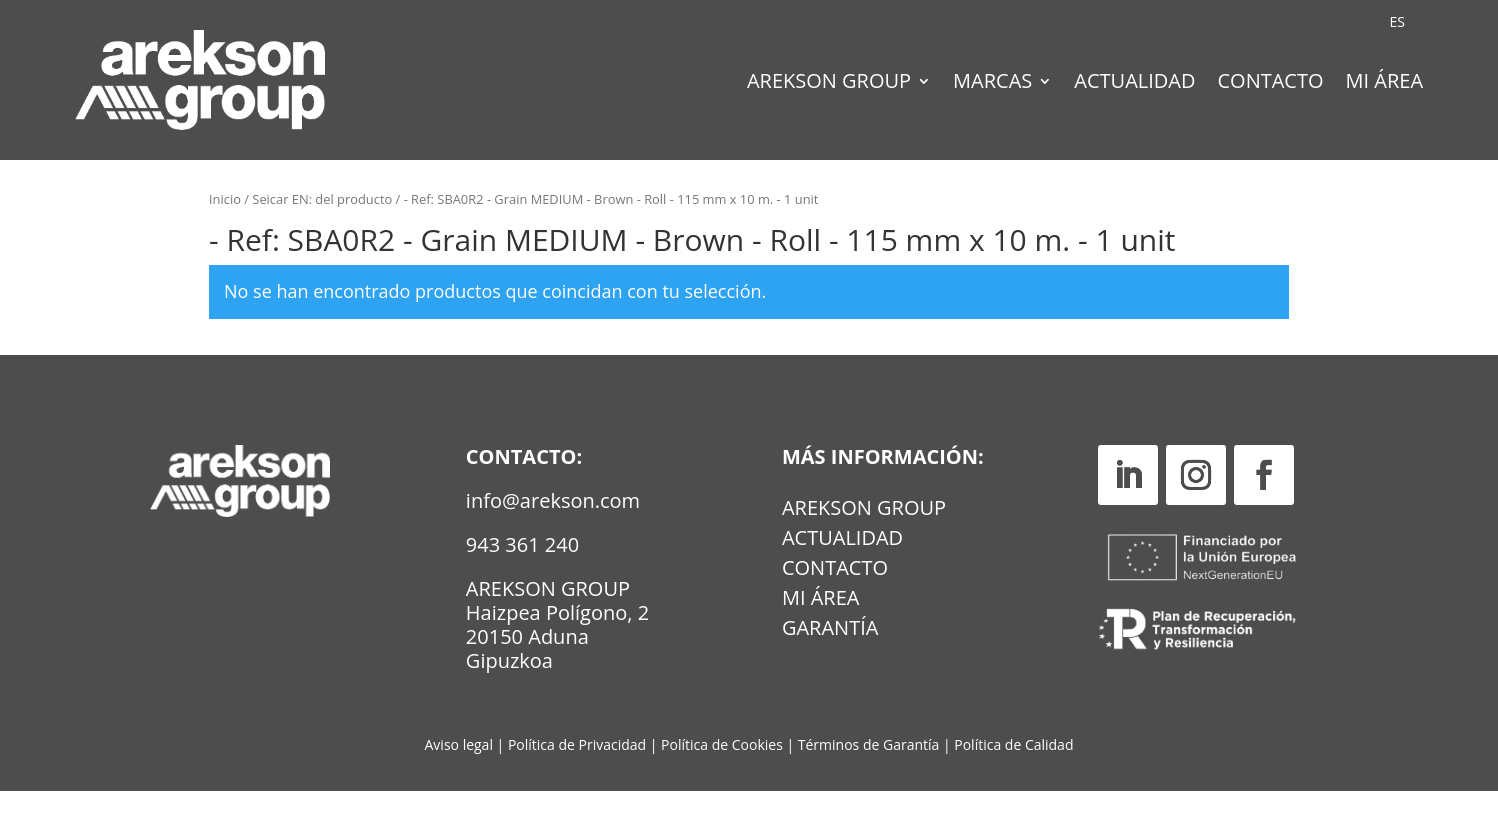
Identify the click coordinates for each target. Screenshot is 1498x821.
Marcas (992, 84)
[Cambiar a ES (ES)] (1397, 22)
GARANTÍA (830, 661)
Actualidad (1134, 84)
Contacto (1270, 84)
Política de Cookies (723, 774)
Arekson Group (829, 84)
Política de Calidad (1013, 774)
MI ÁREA (821, 631)
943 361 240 (522, 574)
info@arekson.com (553, 530)
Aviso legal (459, 774)
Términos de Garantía (870, 774)
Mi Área (1385, 84)
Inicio (225, 229)
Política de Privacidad (577, 774)
